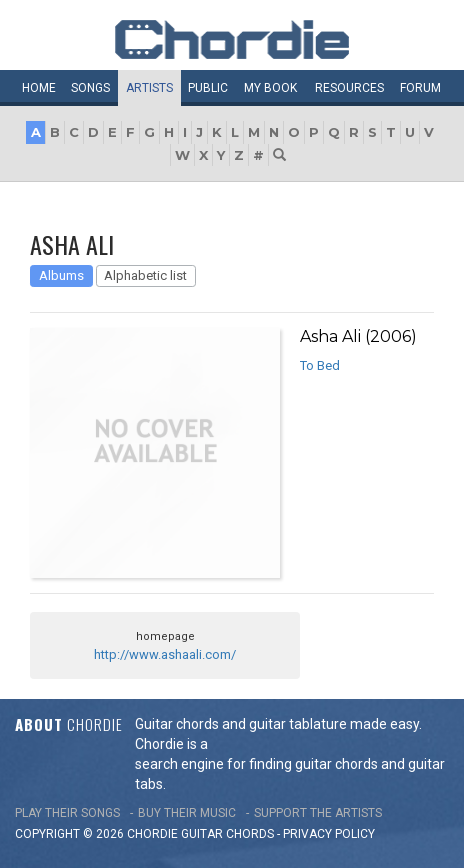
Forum (420, 88)
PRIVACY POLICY (329, 834)
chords (250, 834)
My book (270, 88)
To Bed (320, 365)
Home (39, 88)
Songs (90, 88)
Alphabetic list (145, 275)
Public (208, 88)
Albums (61, 275)
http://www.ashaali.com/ (165, 654)
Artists (149, 88)
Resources (349, 88)
